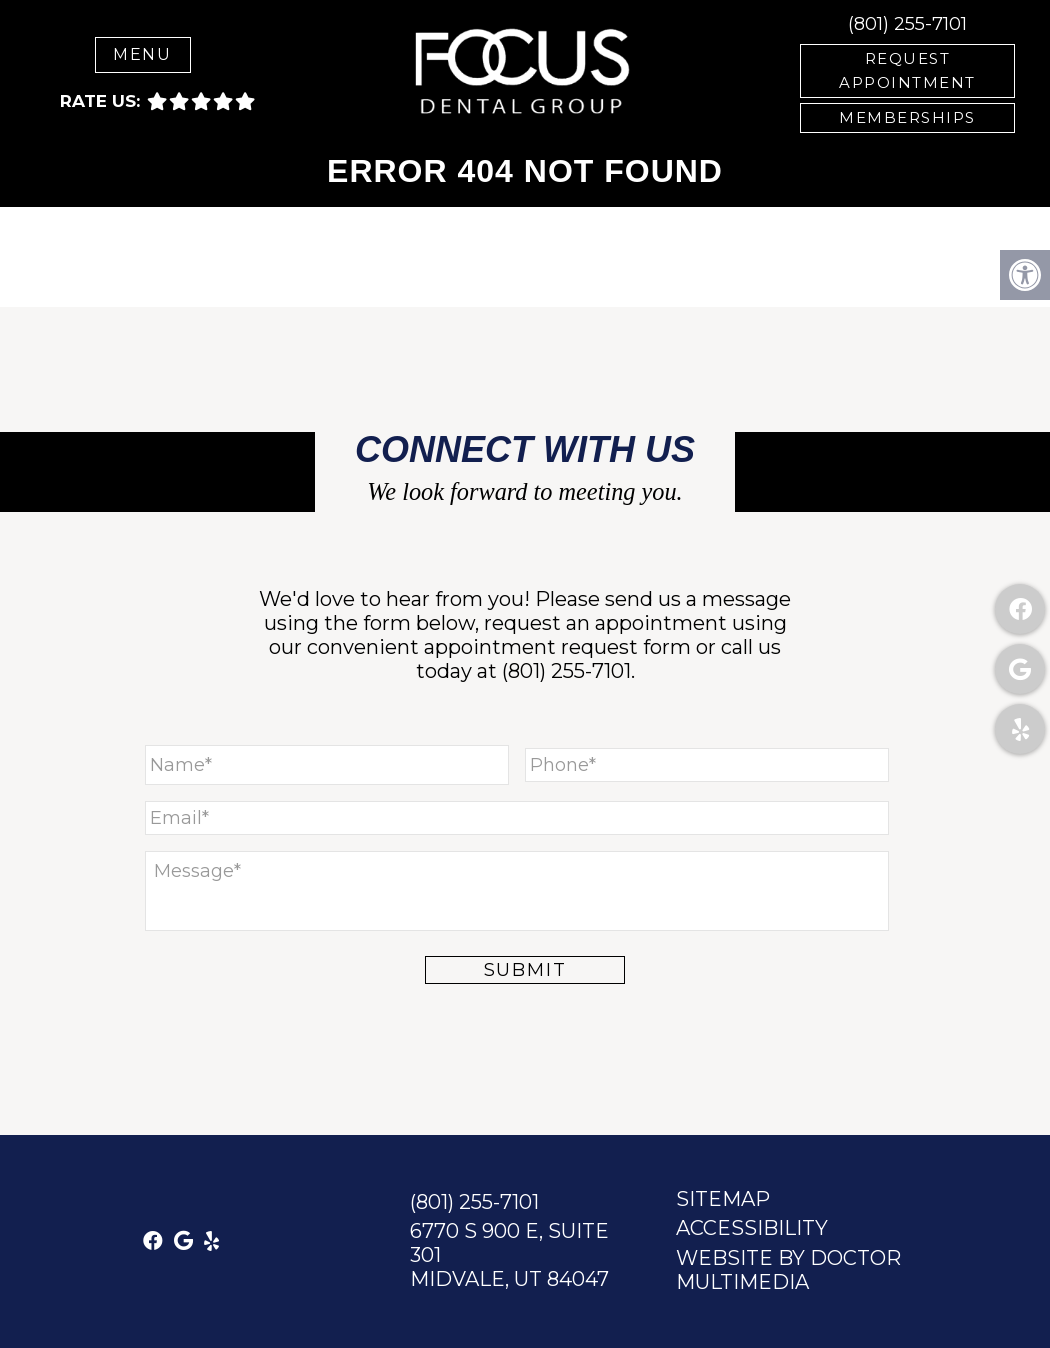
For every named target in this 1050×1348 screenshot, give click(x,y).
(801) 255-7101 (907, 24)
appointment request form (557, 647)
